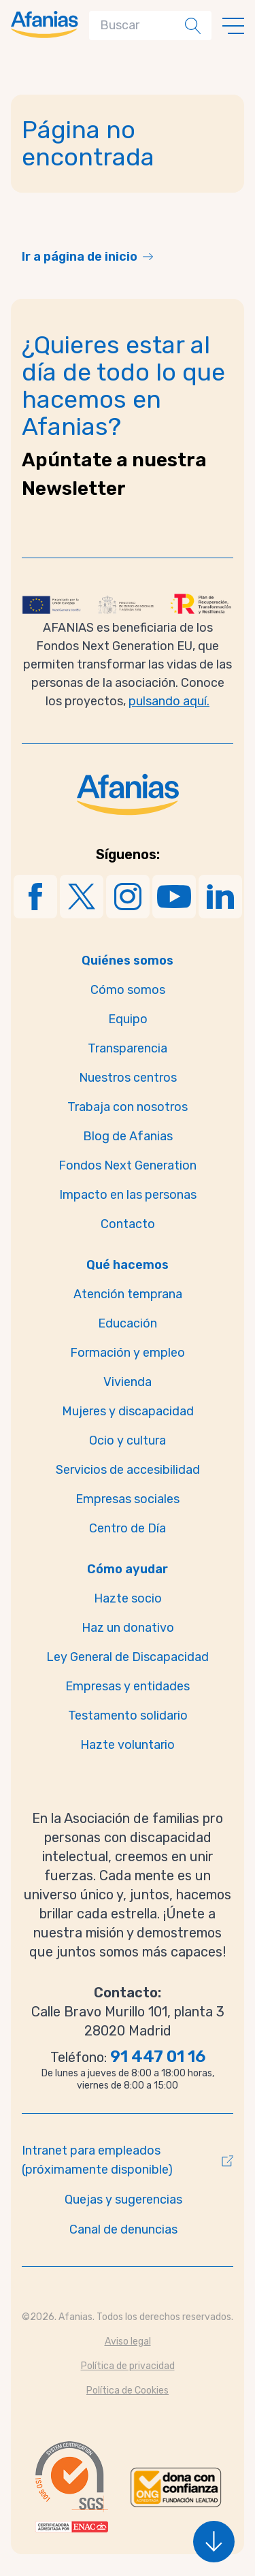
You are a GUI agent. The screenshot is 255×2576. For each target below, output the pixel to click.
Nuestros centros (128, 1077)
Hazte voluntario (127, 1744)
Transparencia (127, 1048)
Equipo (128, 1019)
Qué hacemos (127, 1264)
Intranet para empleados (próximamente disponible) (97, 2160)
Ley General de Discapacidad (127, 1656)
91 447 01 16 (157, 2056)
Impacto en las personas (128, 1194)
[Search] (140, 25)
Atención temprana (127, 1294)
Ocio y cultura (127, 1440)
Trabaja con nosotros (127, 1106)
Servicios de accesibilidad (128, 1469)
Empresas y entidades (127, 1686)
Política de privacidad (128, 2366)
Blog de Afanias (128, 1136)
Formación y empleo (127, 1352)
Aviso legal (128, 2341)
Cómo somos (127, 989)
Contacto (128, 1224)
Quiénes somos (127, 960)
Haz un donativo (128, 1627)
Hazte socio (128, 1598)
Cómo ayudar (127, 1569)
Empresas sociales (127, 1499)
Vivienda (127, 1381)
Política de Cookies (127, 2390)
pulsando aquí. (169, 701)
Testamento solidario (128, 1715)
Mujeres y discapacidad (128, 1411)
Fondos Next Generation (127, 1165)
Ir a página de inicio (79, 256)
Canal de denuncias (123, 2229)
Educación (127, 1323)
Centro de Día (127, 1528)
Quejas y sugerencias (123, 2199)
